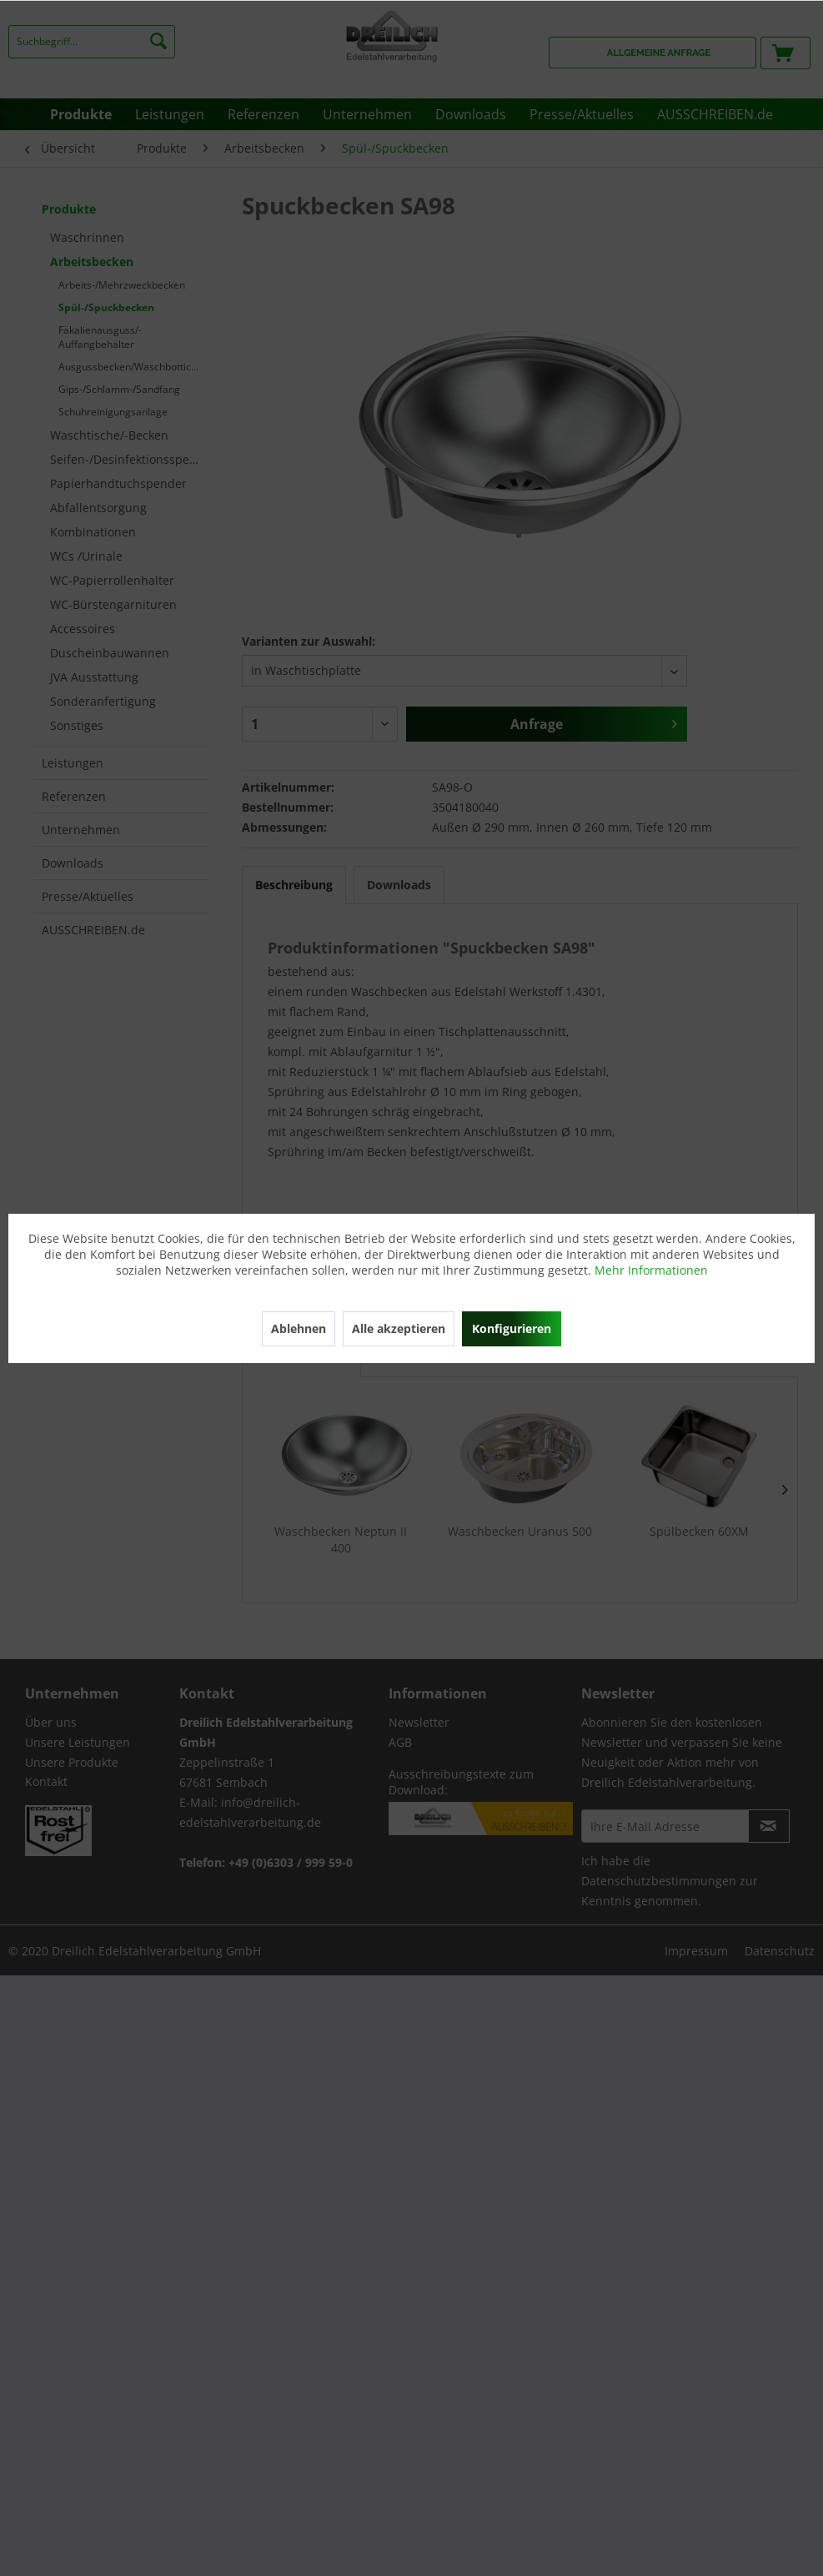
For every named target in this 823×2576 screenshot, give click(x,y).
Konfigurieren (511, 1328)
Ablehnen (298, 1328)
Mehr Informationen (651, 1270)
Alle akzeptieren (398, 1328)
